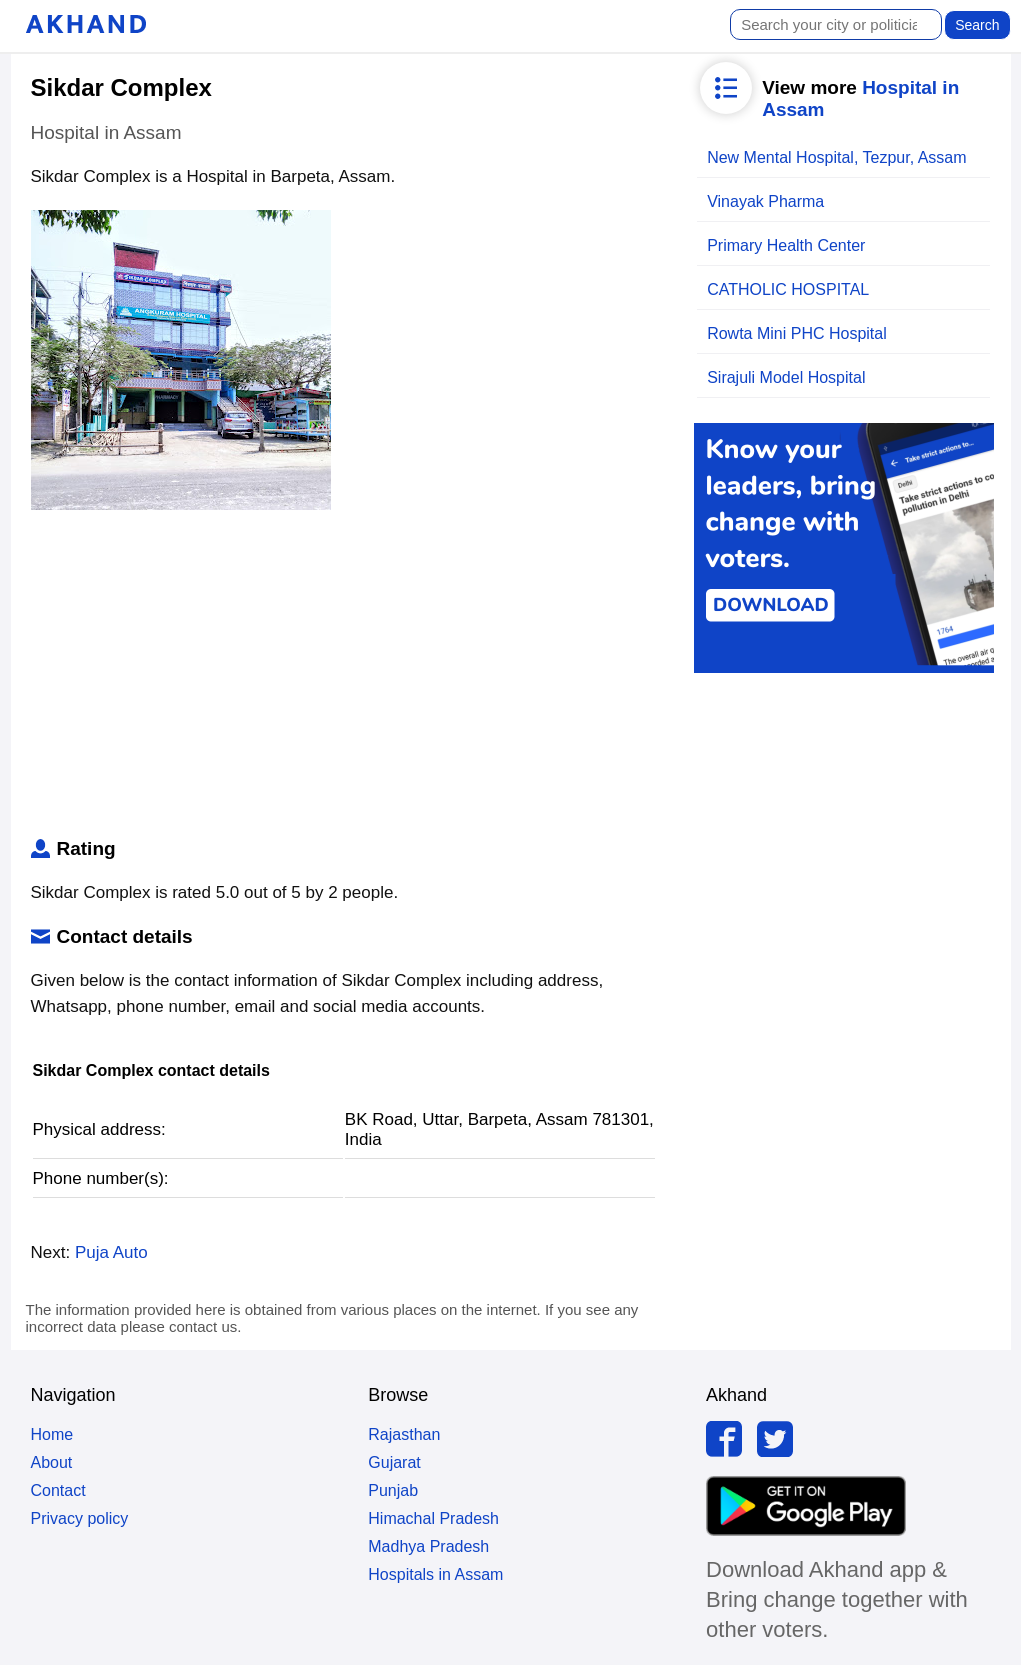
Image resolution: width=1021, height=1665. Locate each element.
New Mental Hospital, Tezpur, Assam (836, 157)
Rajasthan (404, 1434)
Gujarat (394, 1462)
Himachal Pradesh (433, 1518)
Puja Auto (111, 1252)
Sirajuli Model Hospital (786, 377)
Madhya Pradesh (428, 1546)
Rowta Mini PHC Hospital (797, 333)
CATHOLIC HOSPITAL (788, 289)
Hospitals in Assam (435, 1574)
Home (52, 1434)
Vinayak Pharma (765, 201)
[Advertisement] (344, 678)
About (52, 1462)
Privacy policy (80, 1518)
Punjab (393, 1490)
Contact (58, 1490)
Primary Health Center (786, 245)
